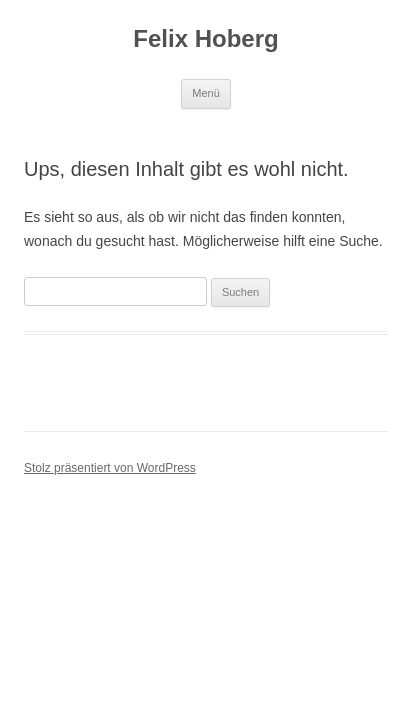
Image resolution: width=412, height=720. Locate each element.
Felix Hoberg (205, 38)
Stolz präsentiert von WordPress (110, 468)
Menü (206, 93)
